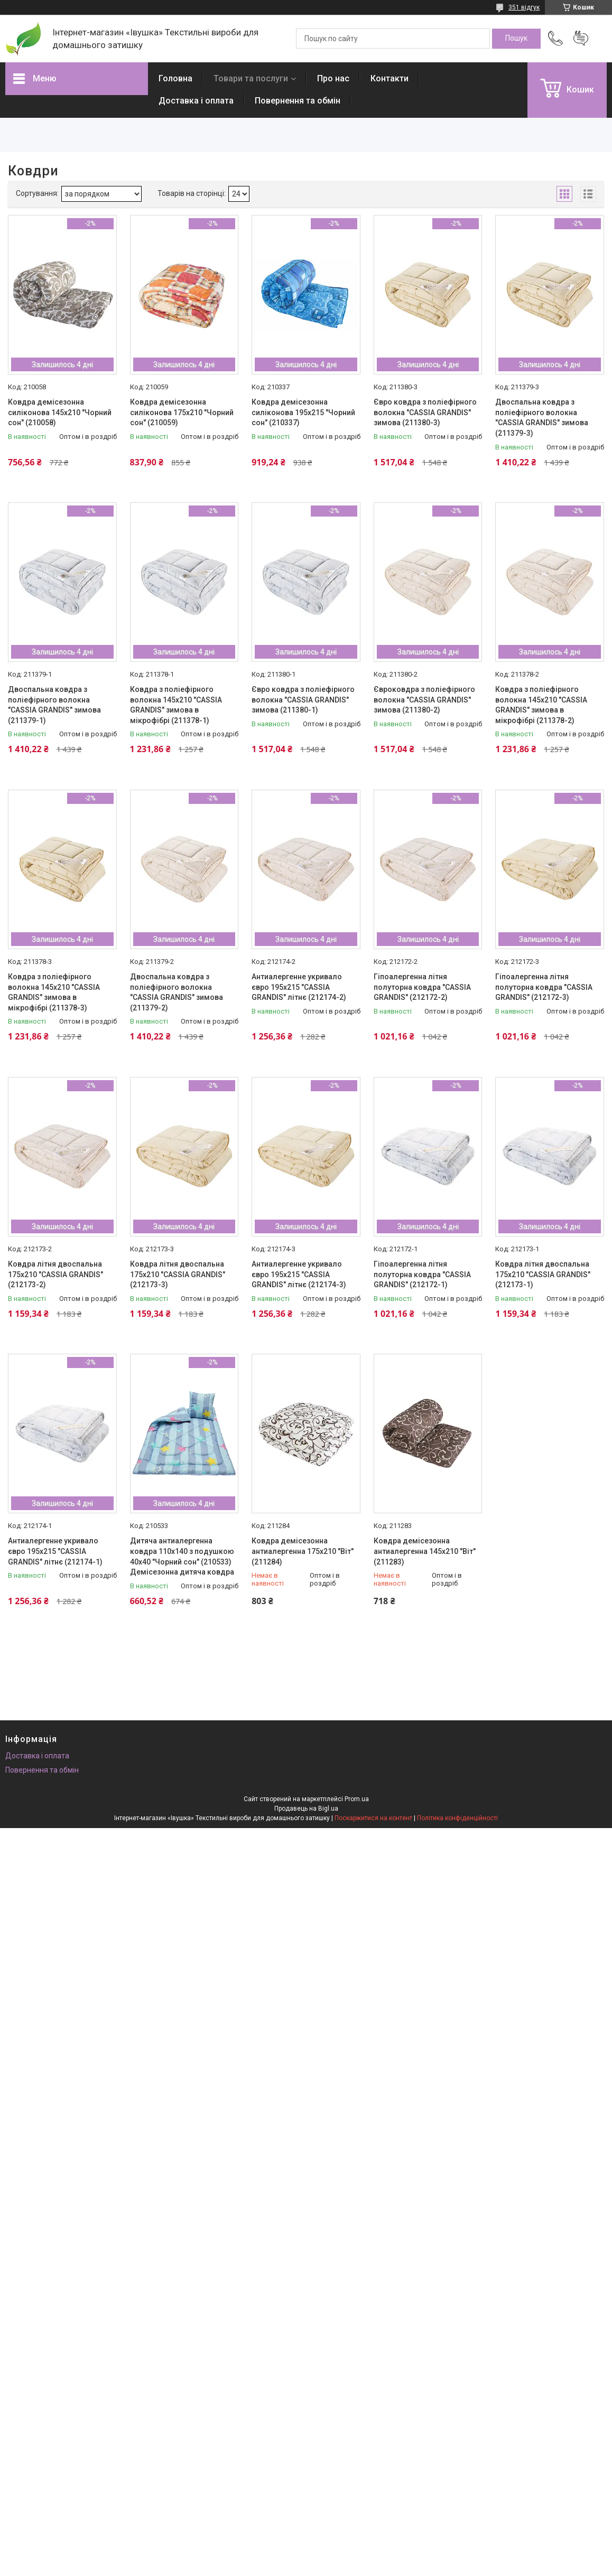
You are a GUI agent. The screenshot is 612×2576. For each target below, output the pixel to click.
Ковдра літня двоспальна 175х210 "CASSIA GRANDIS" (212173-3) (177, 1274)
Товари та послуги (251, 78)
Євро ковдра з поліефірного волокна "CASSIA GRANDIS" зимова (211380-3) (425, 412)
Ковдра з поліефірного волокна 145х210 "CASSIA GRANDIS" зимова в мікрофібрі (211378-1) (176, 705)
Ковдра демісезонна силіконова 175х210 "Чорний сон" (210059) (182, 412)
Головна (175, 78)
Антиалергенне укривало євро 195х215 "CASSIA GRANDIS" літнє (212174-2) (299, 986)
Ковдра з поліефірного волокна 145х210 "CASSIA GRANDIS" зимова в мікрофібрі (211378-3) (54, 992)
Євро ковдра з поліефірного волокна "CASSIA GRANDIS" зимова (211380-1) (303, 699)
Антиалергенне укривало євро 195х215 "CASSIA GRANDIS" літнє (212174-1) (55, 1551)
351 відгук (524, 7)
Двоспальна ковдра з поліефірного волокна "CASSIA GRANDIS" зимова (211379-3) (541, 417)
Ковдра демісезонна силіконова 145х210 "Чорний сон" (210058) (60, 412)
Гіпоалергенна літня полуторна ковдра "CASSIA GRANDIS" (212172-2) (422, 986)
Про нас (333, 78)
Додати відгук (580, 38)
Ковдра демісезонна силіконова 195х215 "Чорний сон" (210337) (303, 412)
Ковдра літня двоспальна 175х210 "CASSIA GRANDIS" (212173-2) (55, 1274)
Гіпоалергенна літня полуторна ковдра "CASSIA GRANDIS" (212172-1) (422, 1274)
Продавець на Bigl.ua (306, 1808)
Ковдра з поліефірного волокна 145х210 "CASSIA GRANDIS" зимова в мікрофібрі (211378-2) (541, 705)
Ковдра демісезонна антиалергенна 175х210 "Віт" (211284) (303, 1551)
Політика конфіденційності (457, 1818)
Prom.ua (357, 1799)
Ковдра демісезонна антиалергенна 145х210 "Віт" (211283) (425, 1551)
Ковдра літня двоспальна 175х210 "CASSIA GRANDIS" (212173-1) (542, 1274)
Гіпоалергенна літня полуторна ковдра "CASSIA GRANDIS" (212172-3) (543, 986)
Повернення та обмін (297, 101)
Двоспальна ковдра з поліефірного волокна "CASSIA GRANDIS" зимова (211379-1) (54, 705)
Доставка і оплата (196, 101)
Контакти (389, 78)
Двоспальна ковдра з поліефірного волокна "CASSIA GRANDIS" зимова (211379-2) (176, 992)
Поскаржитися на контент (373, 1818)
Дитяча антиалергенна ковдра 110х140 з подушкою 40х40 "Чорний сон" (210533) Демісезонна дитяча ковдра (182, 1556)
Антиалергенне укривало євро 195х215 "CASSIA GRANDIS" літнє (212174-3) (299, 1274)
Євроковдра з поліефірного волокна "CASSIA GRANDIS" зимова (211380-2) (424, 699)
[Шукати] (516, 39)
